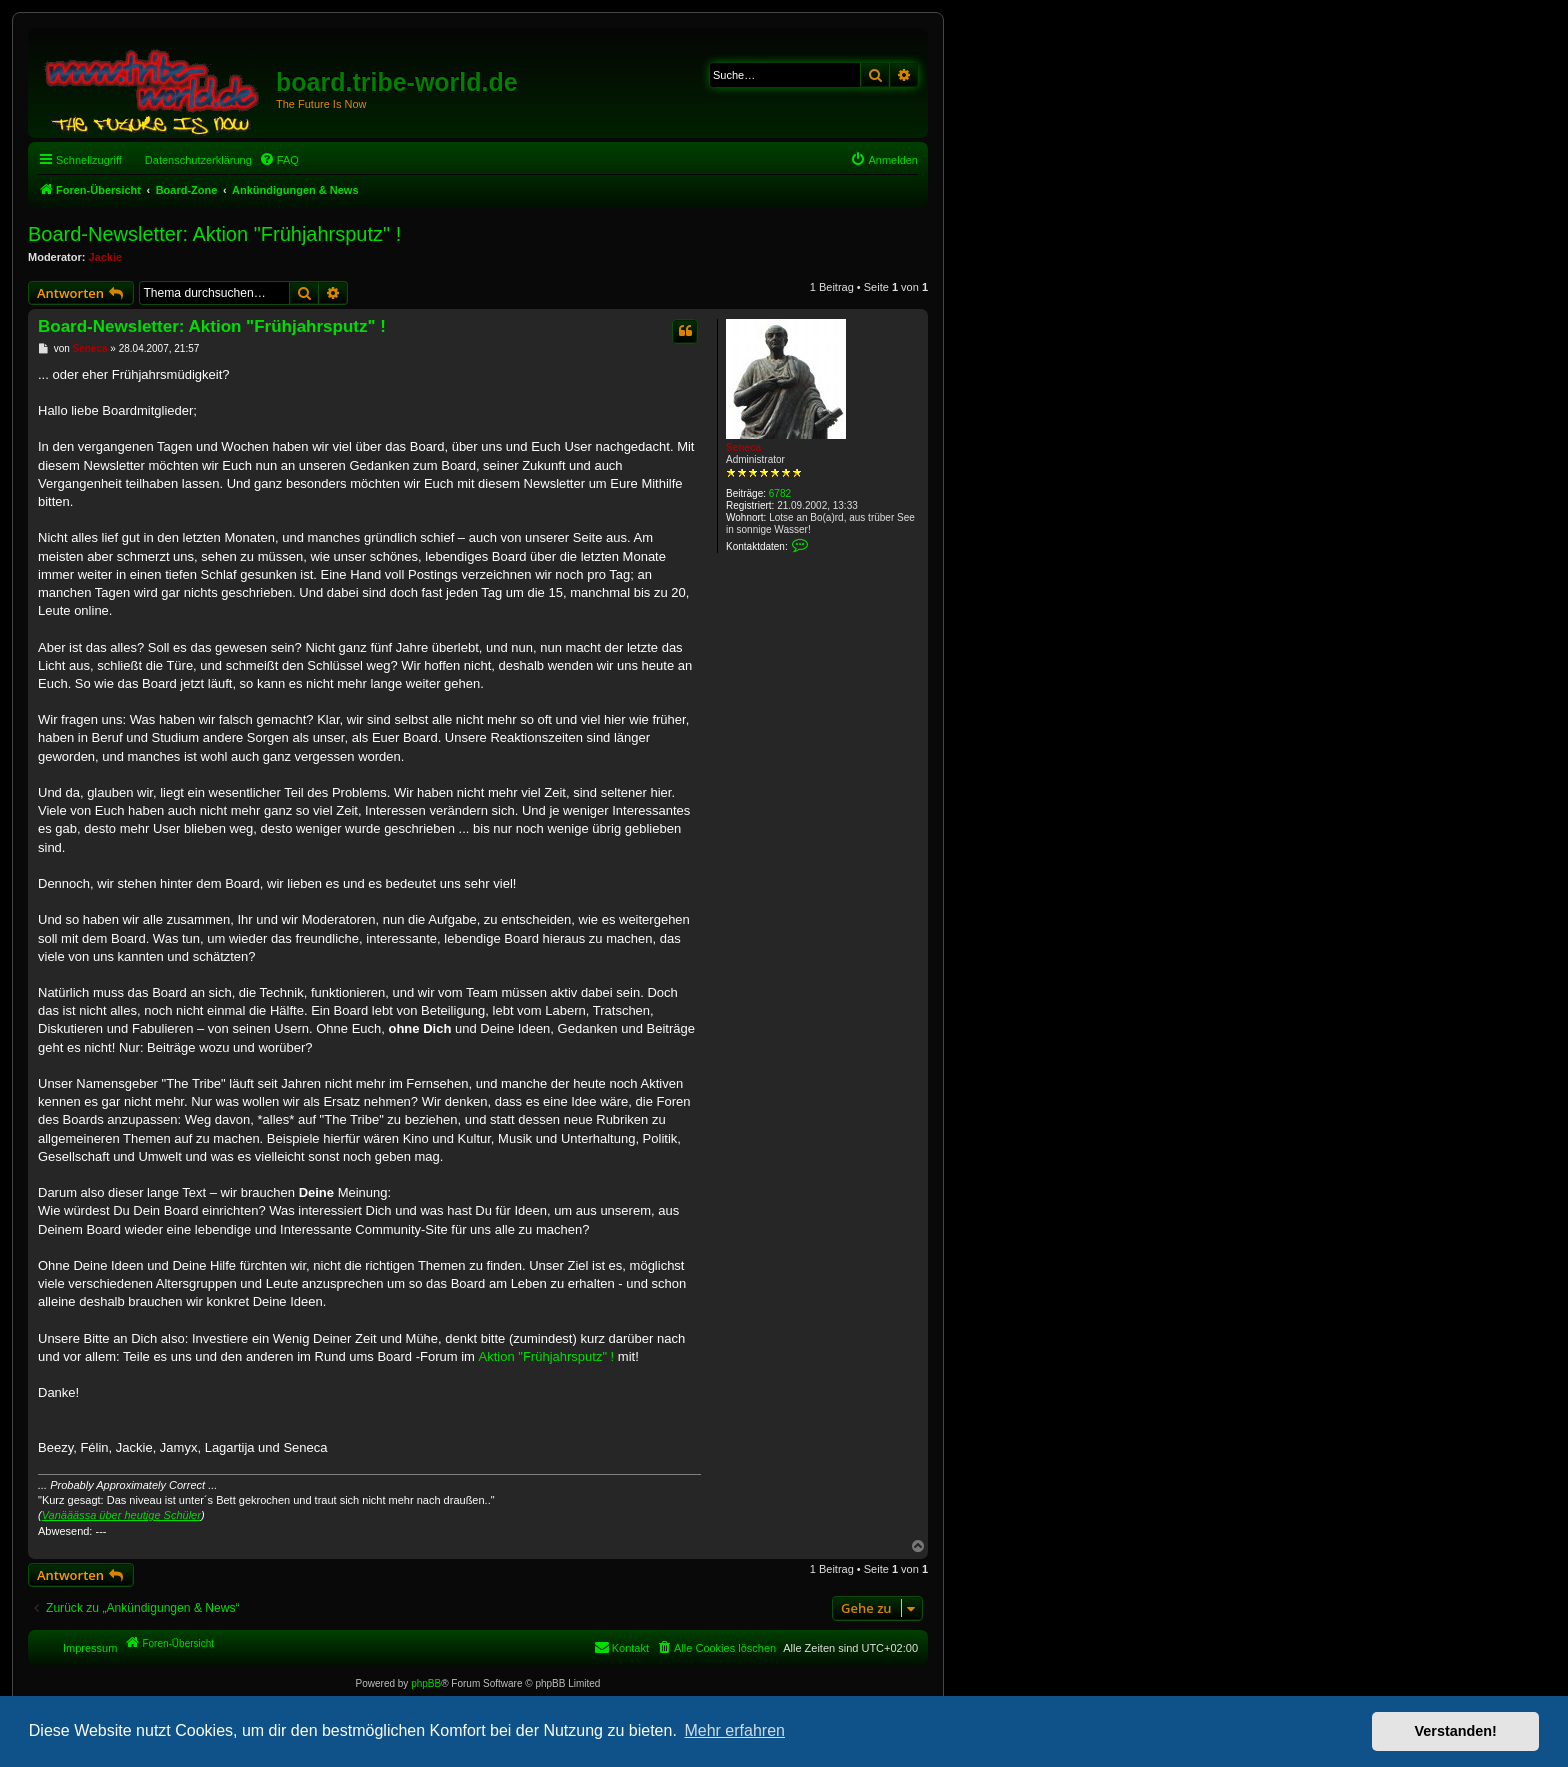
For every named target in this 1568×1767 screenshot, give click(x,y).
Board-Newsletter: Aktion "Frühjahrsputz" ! (214, 234)
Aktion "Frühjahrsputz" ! (547, 1356)
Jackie (106, 257)
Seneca (743, 447)
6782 (780, 493)
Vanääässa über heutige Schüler (121, 1515)
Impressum (90, 1648)
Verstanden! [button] (1456, 1731)
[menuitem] (279, 160)
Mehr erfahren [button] (734, 1730)
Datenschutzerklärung (198, 160)
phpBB (426, 1683)
